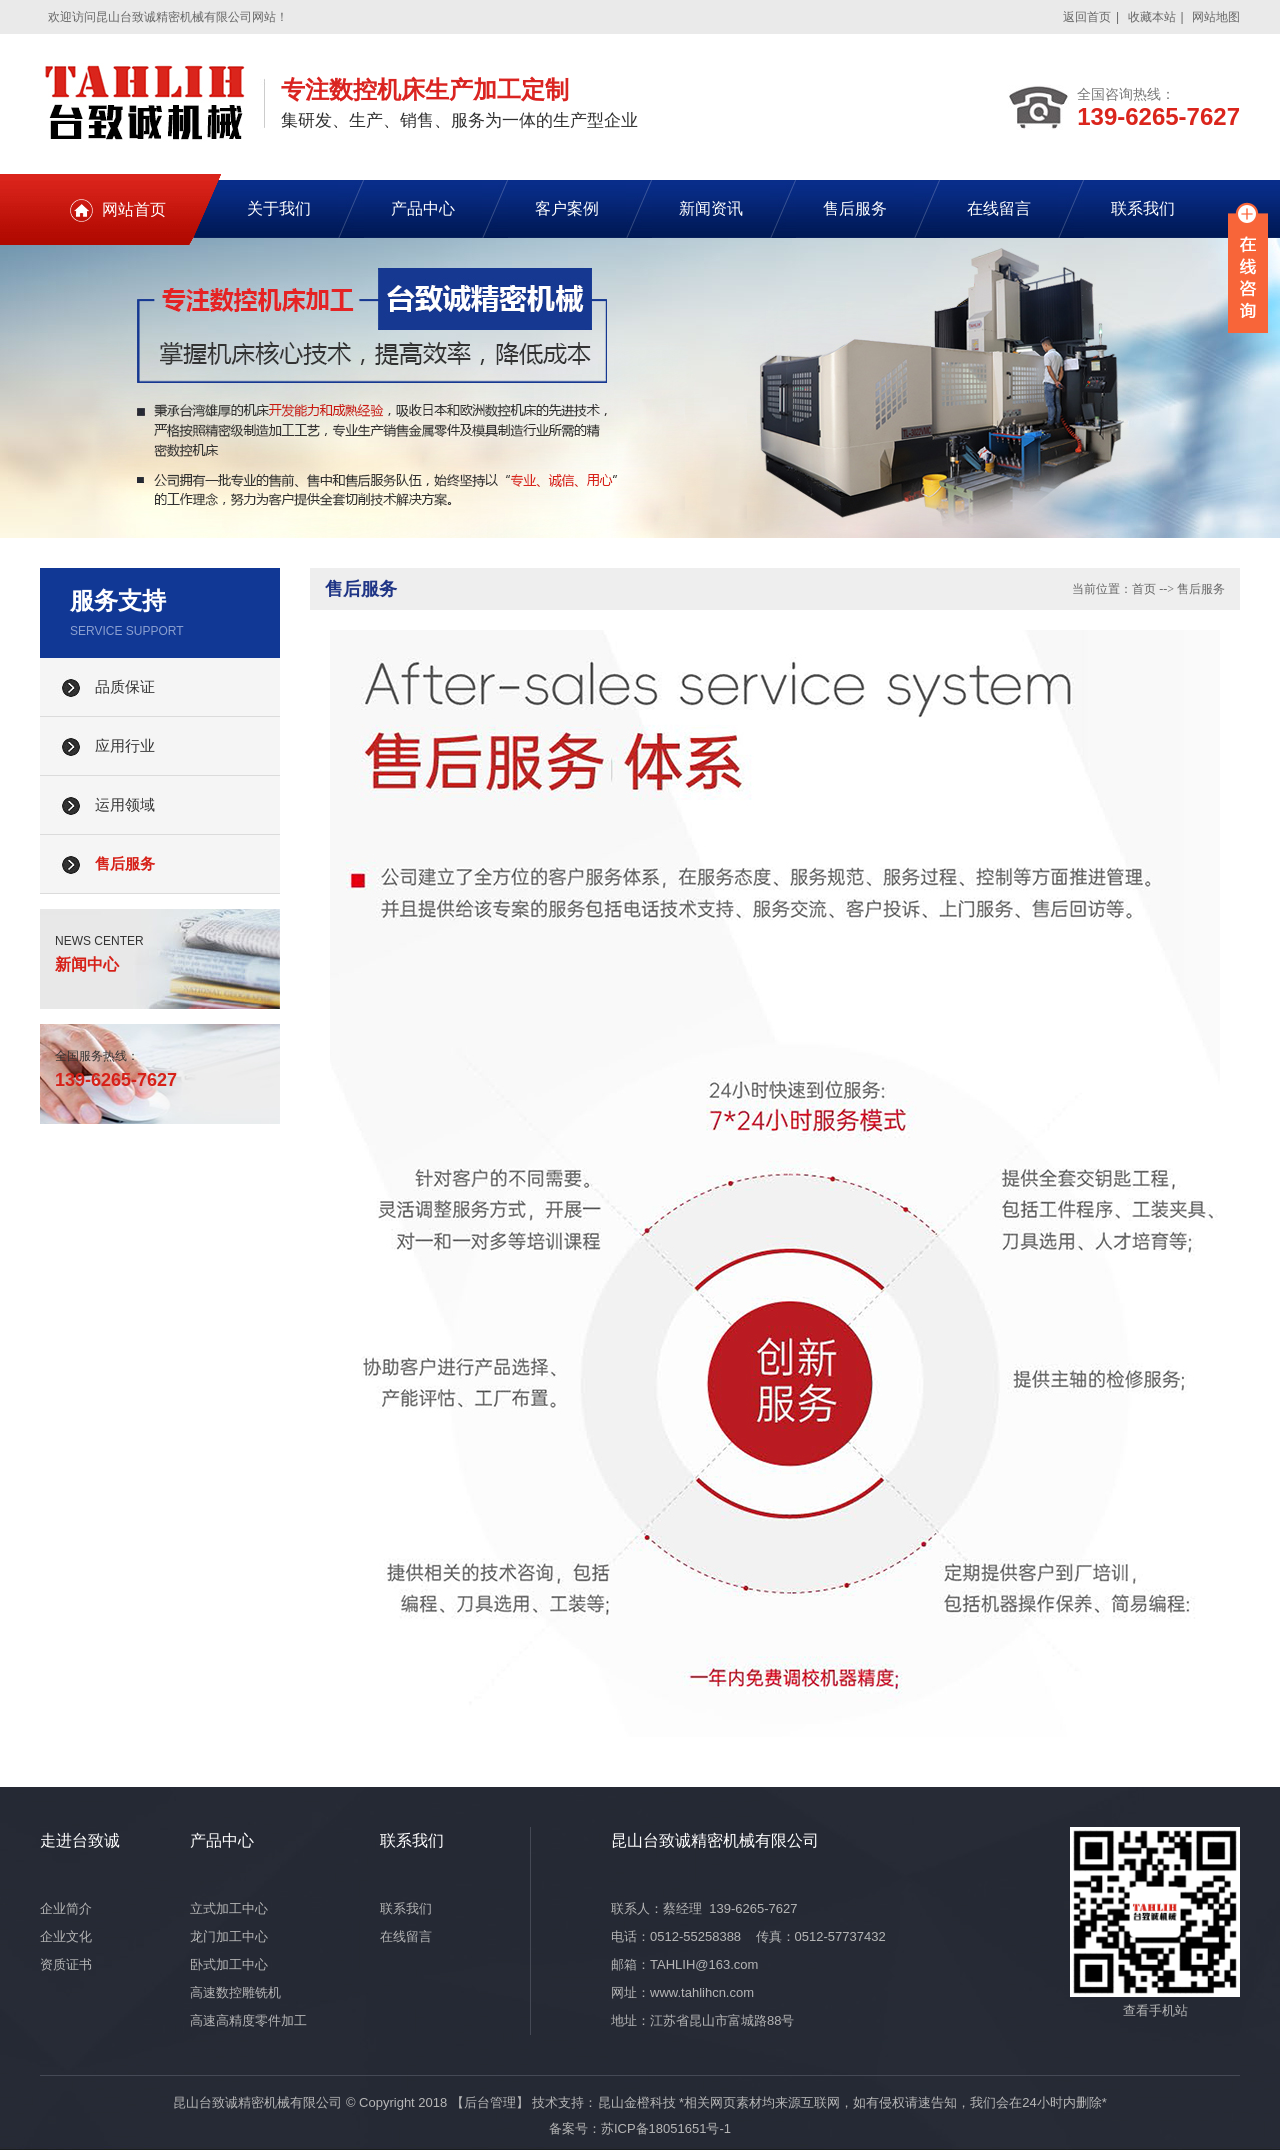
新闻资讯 (711, 208)
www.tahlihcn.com (702, 1992)
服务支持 (118, 600)
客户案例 (567, 208)
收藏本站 (1152, 17)
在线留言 (999, 208)
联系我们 (1143, 208)
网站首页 (134, 209)
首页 (1144, 589)
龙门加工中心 (229, 1936)
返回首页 (1087, 17)
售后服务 (855, 208)
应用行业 (125, 746)
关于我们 (279, 208)
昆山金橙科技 (637, 2102)
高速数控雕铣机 (235, 1992)
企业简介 (66, 1908)
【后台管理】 (490, 2102)
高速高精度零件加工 (248, 2020)
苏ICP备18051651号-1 (666, 2128)
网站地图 (1216, 17)
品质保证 (125, 687)
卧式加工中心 (229, 1964)
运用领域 (125, 805)
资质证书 (66, 1964)
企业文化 (66, 1936)
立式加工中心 (229, 1908)
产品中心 (423, 208)
